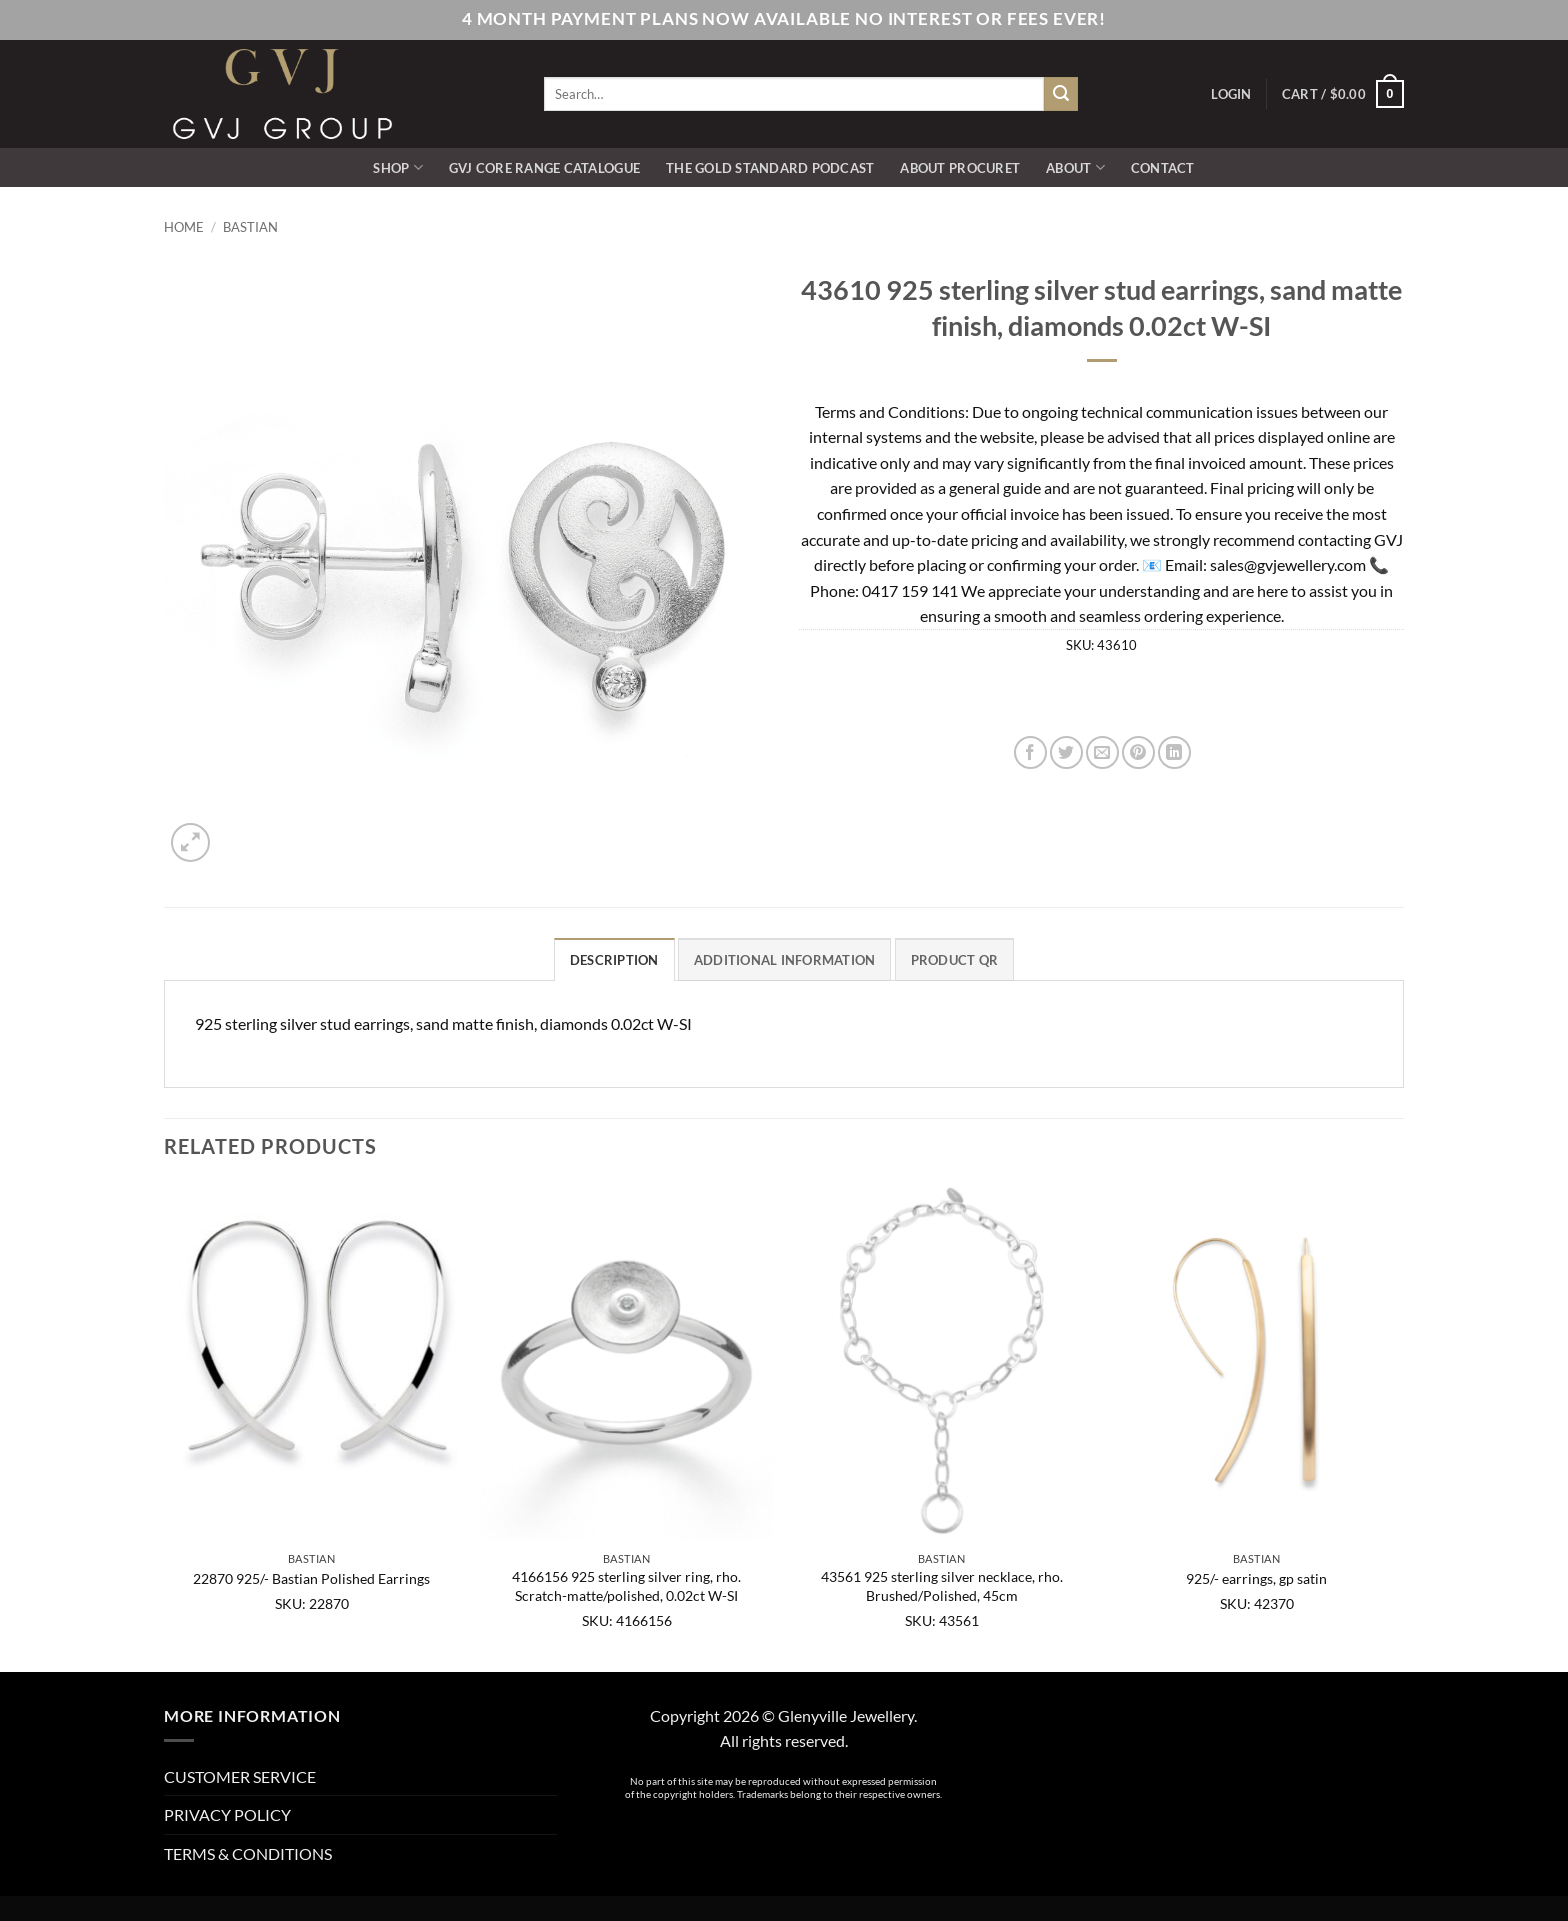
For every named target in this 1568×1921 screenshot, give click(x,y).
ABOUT (1075, 167)
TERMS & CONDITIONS (248, 1853)
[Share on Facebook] (1030, 752)
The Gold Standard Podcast (770, 168)
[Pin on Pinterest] (1138, 752)
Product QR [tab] (955, 960)
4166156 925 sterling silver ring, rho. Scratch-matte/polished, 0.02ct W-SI (626, 1586)
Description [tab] (614, 960)
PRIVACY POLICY (227, 1814)
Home (184, 227)
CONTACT (1163, 168)
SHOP (397, 167)
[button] (1231, 94)
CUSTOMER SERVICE (240, 1776)
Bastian (250, 227)
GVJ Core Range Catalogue (544, 168)
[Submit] (1061, 94)
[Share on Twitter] (1066, 752)
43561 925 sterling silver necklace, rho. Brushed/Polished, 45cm (942, 1586)
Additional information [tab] (785, 960)
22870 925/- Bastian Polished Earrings (311, 1578)
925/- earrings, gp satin (1256, 1578)
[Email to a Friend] (1102, 752)
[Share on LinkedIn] (1174, 752)
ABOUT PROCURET (960, 168)
